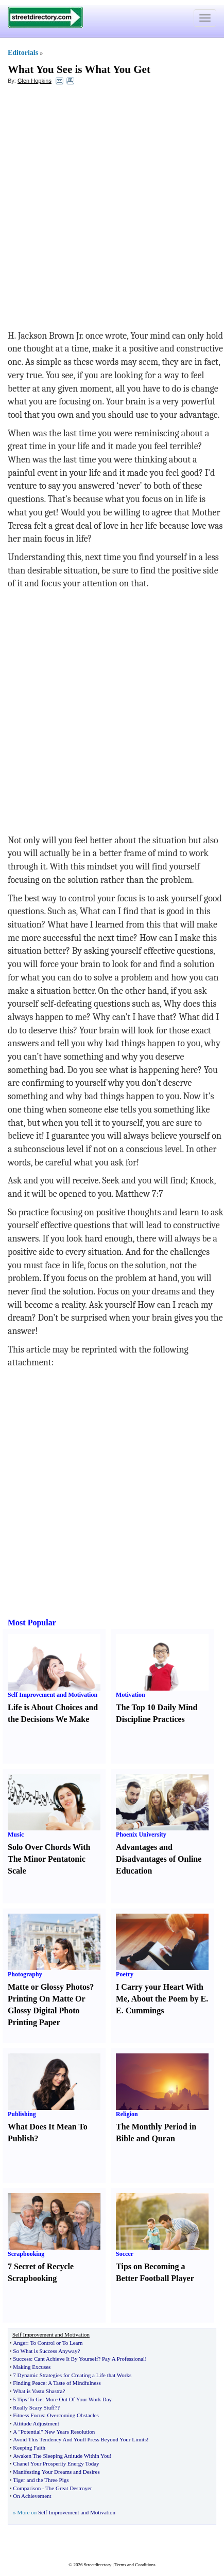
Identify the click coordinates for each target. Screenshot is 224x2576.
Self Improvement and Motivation (52, 1694)
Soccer (124, 2253)
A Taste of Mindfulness (74, 2383)
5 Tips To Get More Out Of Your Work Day (62, 2399)
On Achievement (32, 2496)
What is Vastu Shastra (37, 2391)
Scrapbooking (26, 2253)
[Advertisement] (112, 207)
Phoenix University (141, 1834)
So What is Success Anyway (45, 2351)
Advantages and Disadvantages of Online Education (158, 1859)
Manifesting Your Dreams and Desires (56, 2472)
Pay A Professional (123, 2359)
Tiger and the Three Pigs (40, 2480)
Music (16, 1834)
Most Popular (32, 1622)
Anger (20, 2343)
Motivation (130, 1694)
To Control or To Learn (56, 2343)
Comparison (27, 2488)
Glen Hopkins (34, 81)
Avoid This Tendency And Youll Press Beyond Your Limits (80, 2439)
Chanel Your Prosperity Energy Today (56, 2463)
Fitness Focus (28, 2415)
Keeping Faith (29, 2447)
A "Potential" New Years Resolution (54, 2432)
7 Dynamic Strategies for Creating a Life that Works (72, 2375)
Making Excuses (31, 2367)
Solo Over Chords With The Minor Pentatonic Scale (49, 1859)
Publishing (22, 2114)
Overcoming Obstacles (73, 2415)
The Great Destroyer (68, 2488)
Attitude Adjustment (36, 2423)
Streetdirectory (97, 2564)
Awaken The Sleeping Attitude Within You (61, 2456)
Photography (25, 1974)
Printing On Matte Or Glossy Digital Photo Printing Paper (46, 2010)
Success (22, 2359)
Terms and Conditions (134, 2564)
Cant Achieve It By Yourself (66, 2359)
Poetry (124, 1974)
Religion (127, 2114)
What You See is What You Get (79, 69)
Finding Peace (29, 2383)
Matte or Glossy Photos (49, 1986)
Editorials (23, 53)
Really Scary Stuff (34, 2407)
